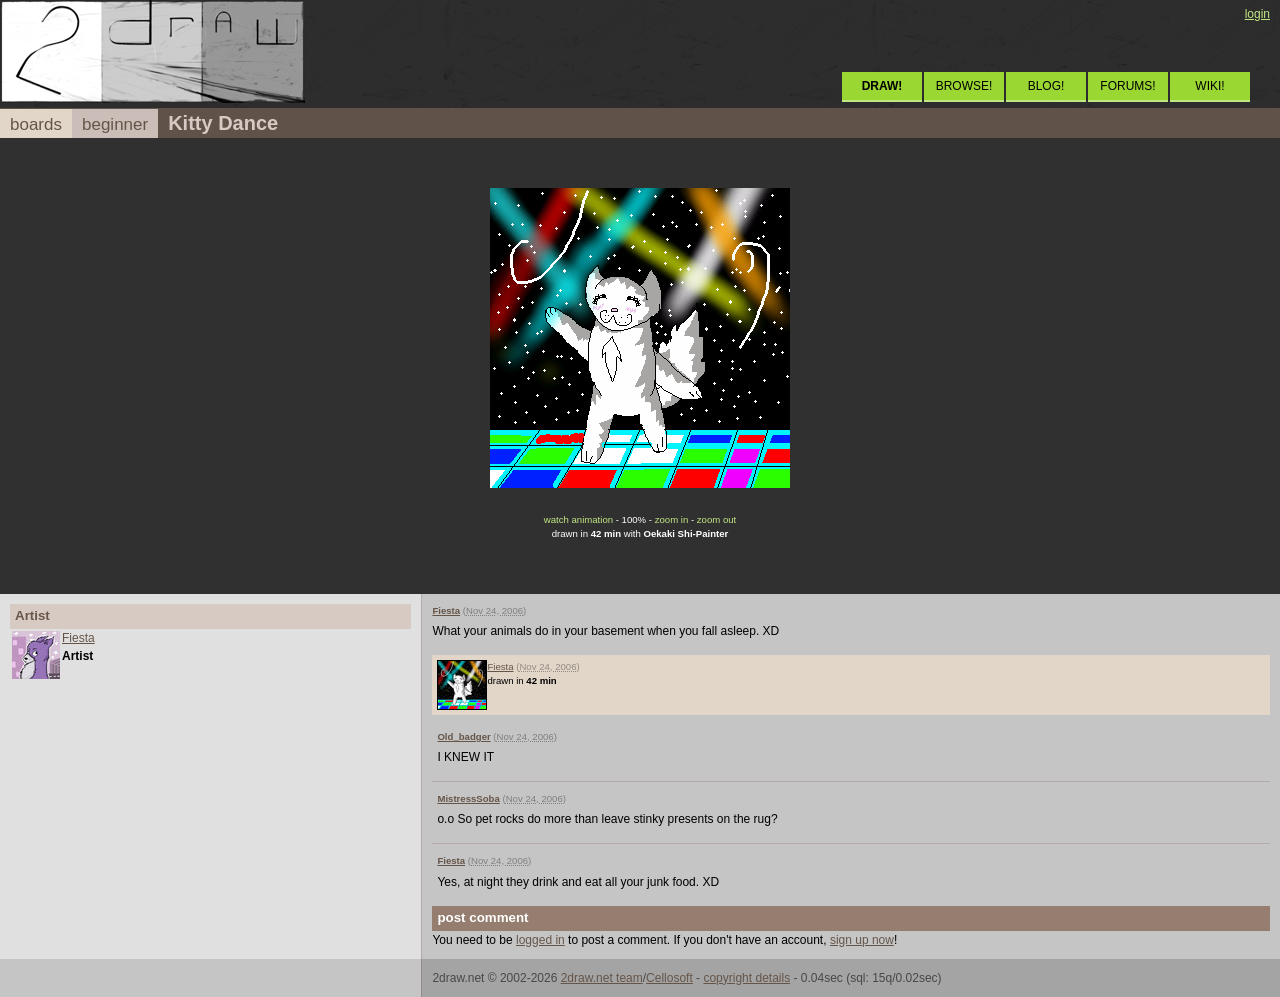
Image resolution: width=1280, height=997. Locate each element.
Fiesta (78, 638)
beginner (115, 124)
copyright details (746, 978)
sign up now (862, 940)
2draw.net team (602, 978)
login (1257, 14)
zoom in (672, 519)
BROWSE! (964, 86)
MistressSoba (468, 798)
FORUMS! (1127, 86)
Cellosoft (669, 978)
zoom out (716, 519)
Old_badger (463, 736)
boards (36, 124)
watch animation (578, 519)
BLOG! (1046, 86)
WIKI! (1209, 86)
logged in (540, 940)
